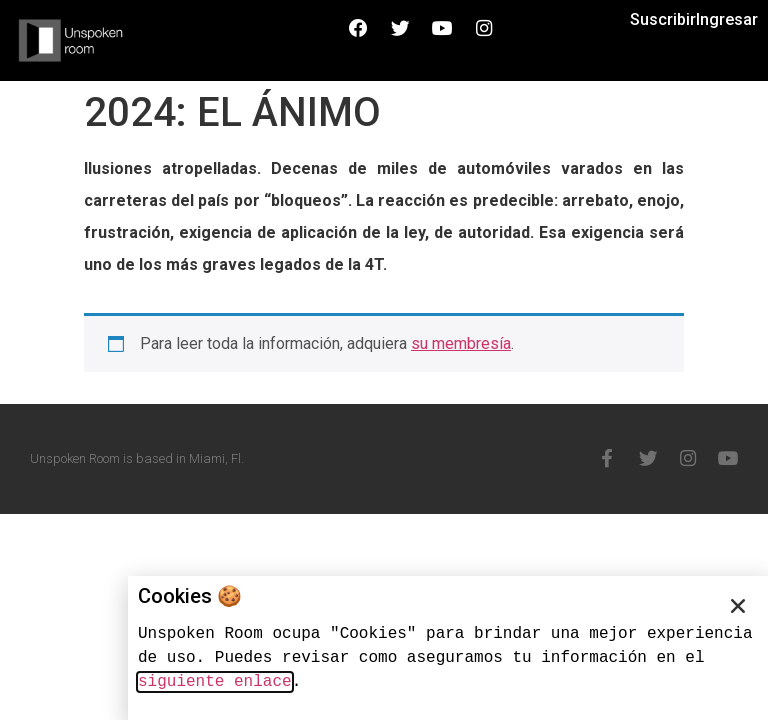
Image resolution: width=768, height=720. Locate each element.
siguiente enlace (215, 682)
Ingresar (727, 19)
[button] (738, 606)
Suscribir (663, 19)
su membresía (461, 343)
